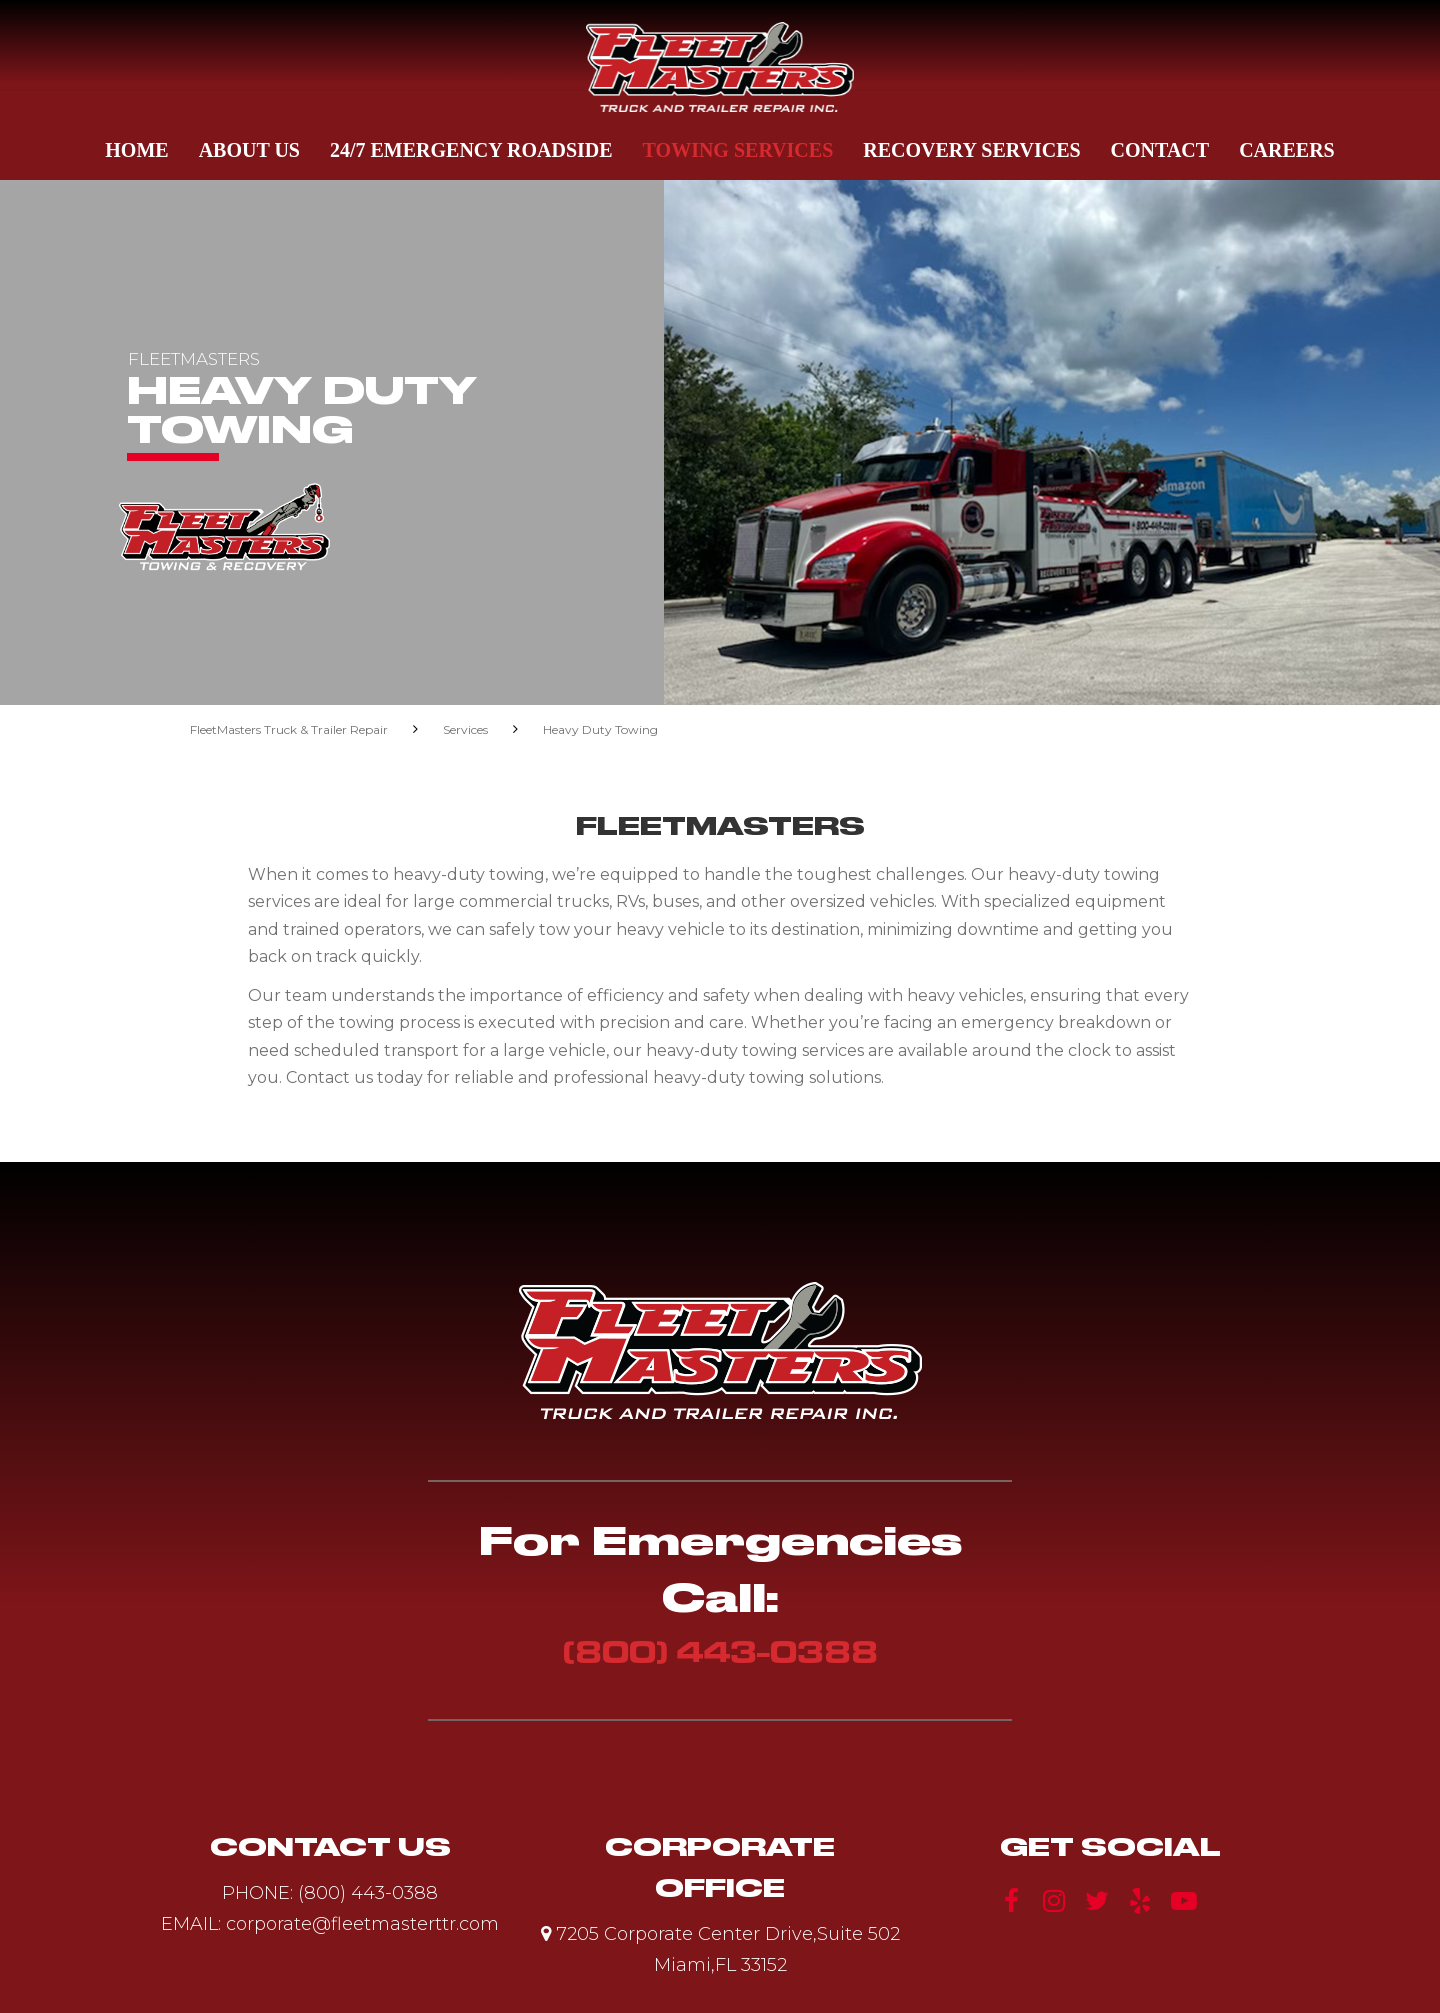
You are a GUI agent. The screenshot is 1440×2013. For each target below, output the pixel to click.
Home (136, 150)
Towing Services (738, 150)
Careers (1287, 150)
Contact (1160, 150)
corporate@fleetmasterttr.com (362, 1924)
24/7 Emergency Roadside (471, 150)
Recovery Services (971, 150)
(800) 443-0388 (720, 1651)
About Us (249, 150)
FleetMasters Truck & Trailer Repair (289, 729)
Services (465, 729)
